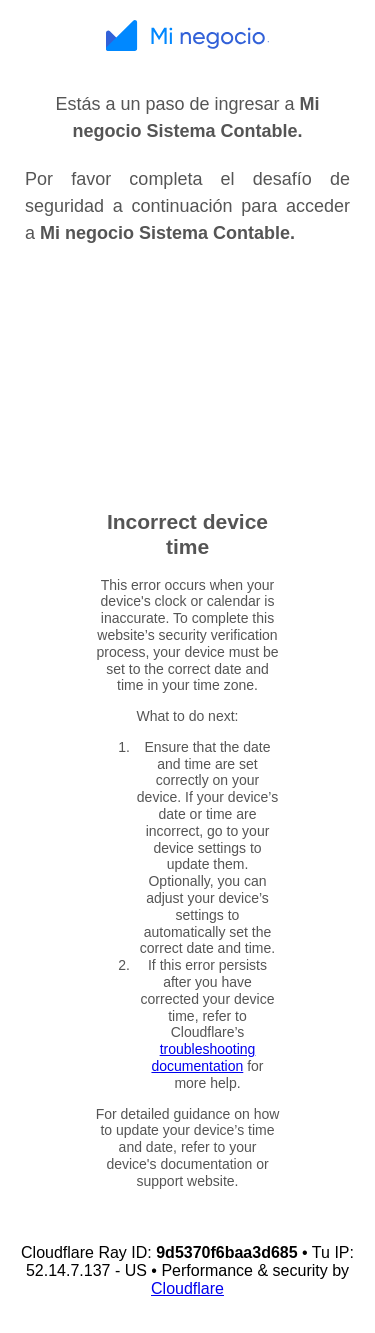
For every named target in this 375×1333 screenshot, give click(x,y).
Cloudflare (187, 1288)
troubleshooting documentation (203, 1057)
